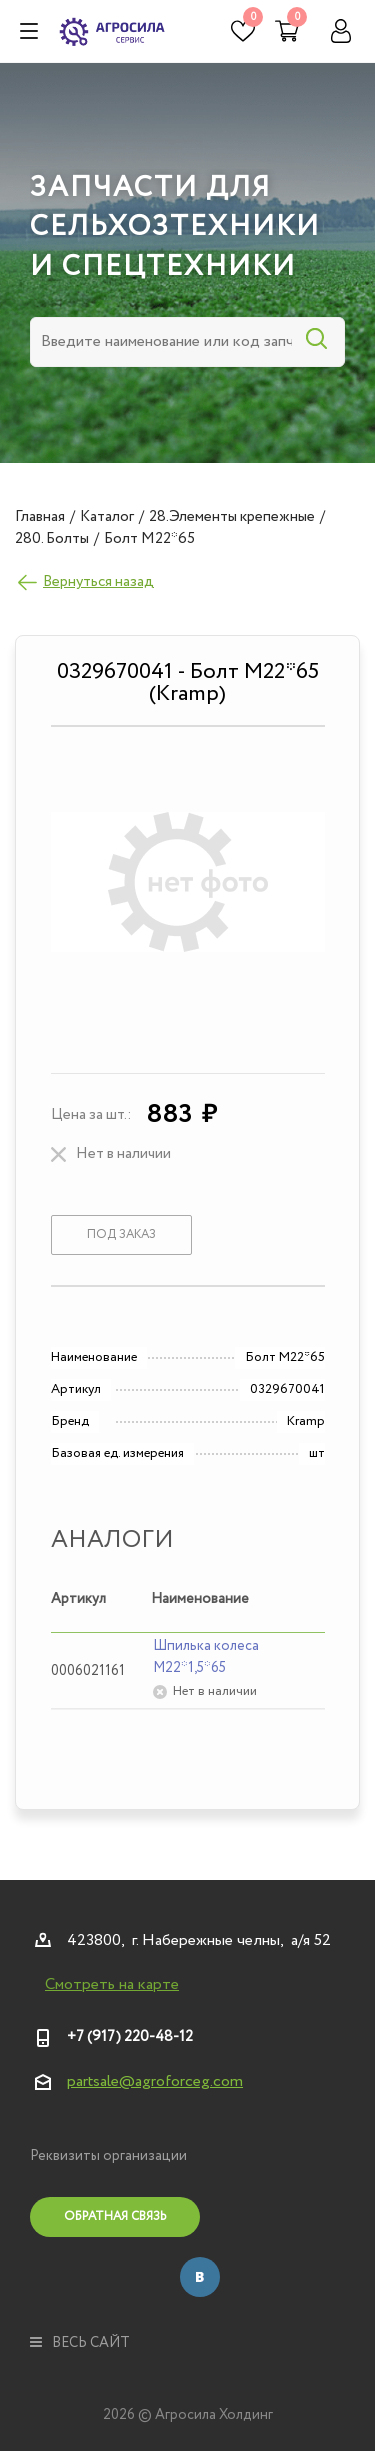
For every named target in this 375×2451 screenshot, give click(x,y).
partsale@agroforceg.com (155, 2081)
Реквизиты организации (108, 2156)
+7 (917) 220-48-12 (130, 2037)
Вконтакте (200, 2277)
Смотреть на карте (112, 1985)
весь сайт (80, 2343)
